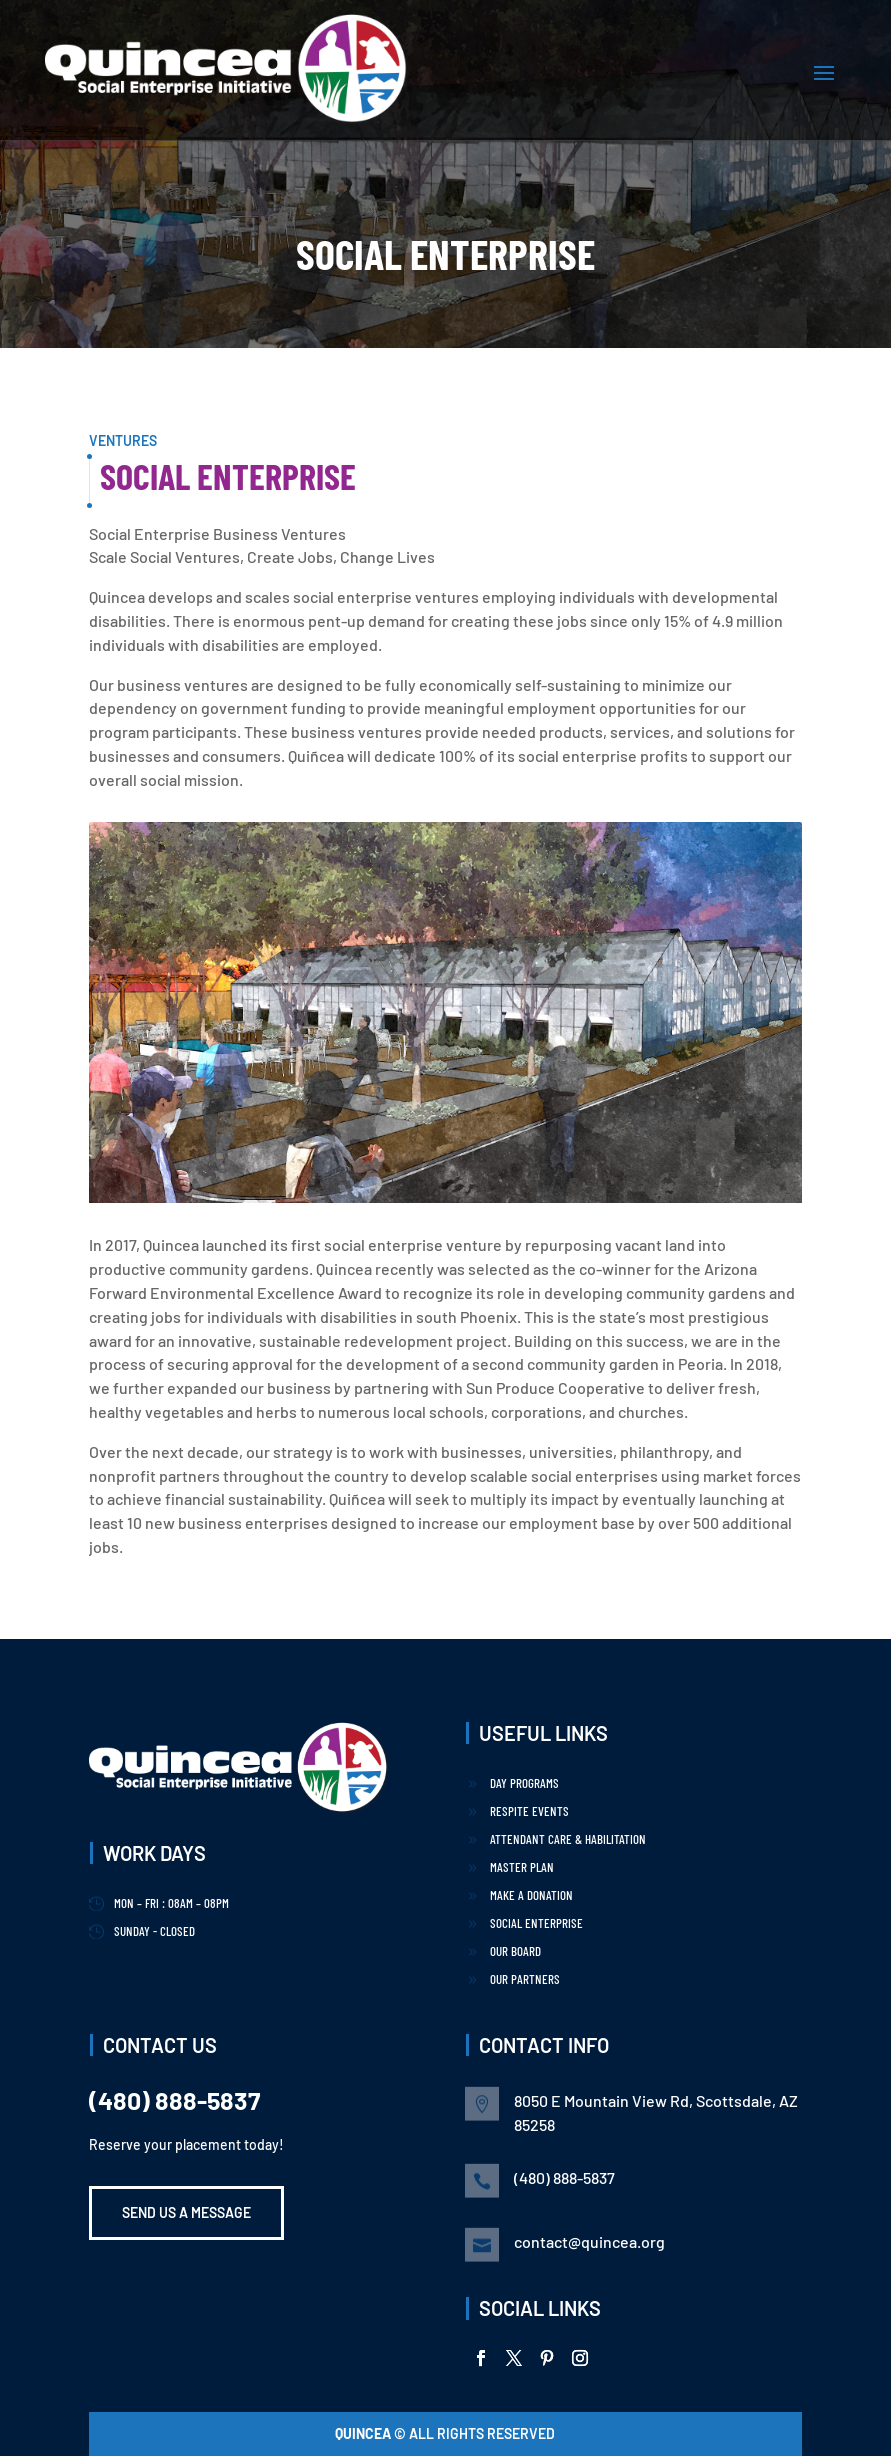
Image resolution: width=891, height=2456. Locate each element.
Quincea (364, 2433)
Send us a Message (186, 2212)
